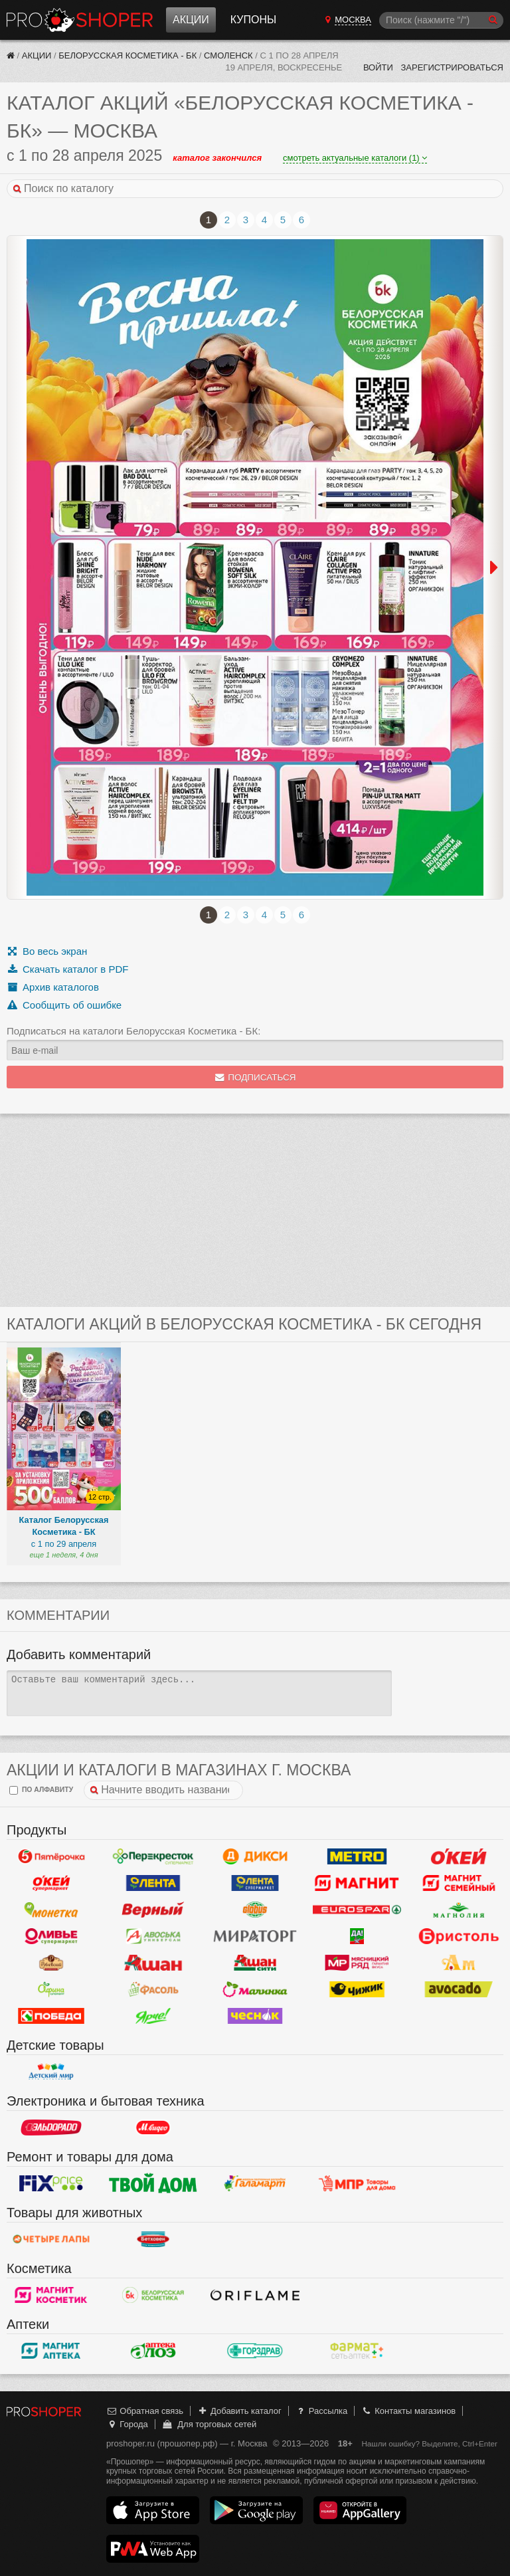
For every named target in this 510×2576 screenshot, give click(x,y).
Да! (357, 1936)
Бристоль (459, 1936)
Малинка (255, 1989)
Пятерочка (51, 1856)
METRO (357, 1856)
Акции (191, 19)
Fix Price (51, 2183)
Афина (51, 1989)
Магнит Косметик (51, 2295)
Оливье (51, 1936)
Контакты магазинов (408, 2411)
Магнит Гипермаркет (459, 1883)
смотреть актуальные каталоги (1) (355, 158)
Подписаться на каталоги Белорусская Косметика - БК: (133, 1031)
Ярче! (153, 2016)
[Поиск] (441, 20)
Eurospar (357, 1909)
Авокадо (459, 1989)
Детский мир (51, 2071)
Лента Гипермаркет (153, 1883)
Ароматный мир (459, 1962)
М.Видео (153, 2127)
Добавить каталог (239, 2411)
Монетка (51, 1909)
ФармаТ (357, 2350)
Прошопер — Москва (80, 20)
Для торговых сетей (208, 2424)
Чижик (357, 1989)
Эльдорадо (51, 2127)
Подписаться (255, 1077)
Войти (378, 67)
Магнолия (459, 1909)
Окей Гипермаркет (459, 1856)
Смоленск (228, 55)
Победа (51, 2016)
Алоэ (153, 2350)
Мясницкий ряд (357, 1962)
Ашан (153, 1962)
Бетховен (153, 2239)
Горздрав (255, 2350)
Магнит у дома (357, 1883)
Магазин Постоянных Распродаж (357, 2183)
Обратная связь (144, 2411)
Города (127, 2424)
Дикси (255, 1856)
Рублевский (51, 1962)
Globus (255, 1909)
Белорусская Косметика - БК (127, 55)
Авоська (153, 1936)
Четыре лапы (51, 2239)
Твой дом (153, 2183)
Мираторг (255, 1936)
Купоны (253, 19)
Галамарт (255, 2183)
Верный (153, 1909)
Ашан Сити (255, 1962)
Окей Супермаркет (51, 1883)
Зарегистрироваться (451, 67)
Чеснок (255, 2016)
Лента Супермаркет (255, 1883)
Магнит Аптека (51, 2350)
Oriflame (255, 2295)
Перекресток (153, 1856)
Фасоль (153, 1989)
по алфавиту (41, 1790)
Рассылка (321, 2411)
